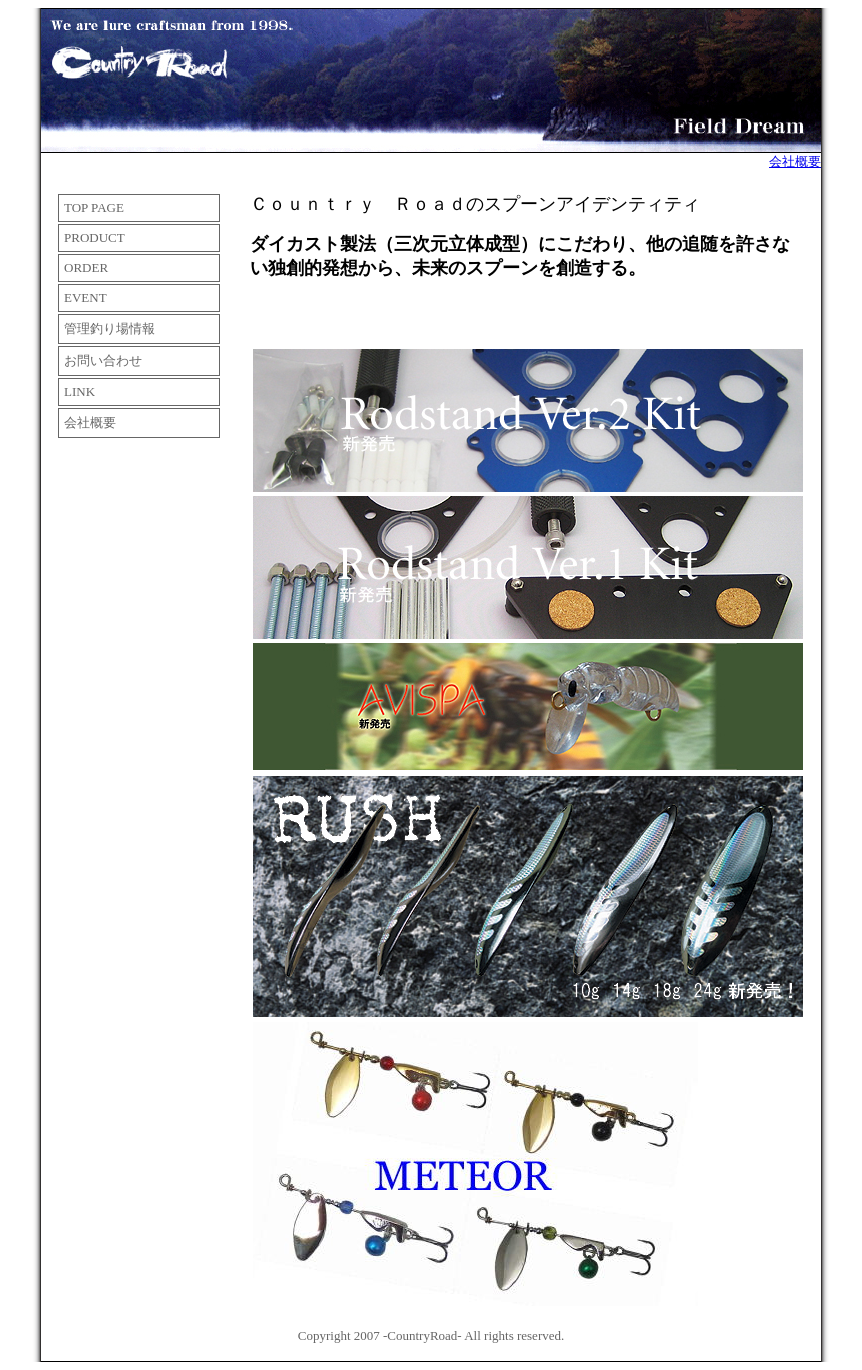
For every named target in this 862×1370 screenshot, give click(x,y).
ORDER (86, 267)
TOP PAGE (94, 207)
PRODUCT (94, 237)
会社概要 (795, 161)
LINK (79, 391)
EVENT (85, 297)
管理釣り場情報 (109, 328)
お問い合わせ (103, 360)
